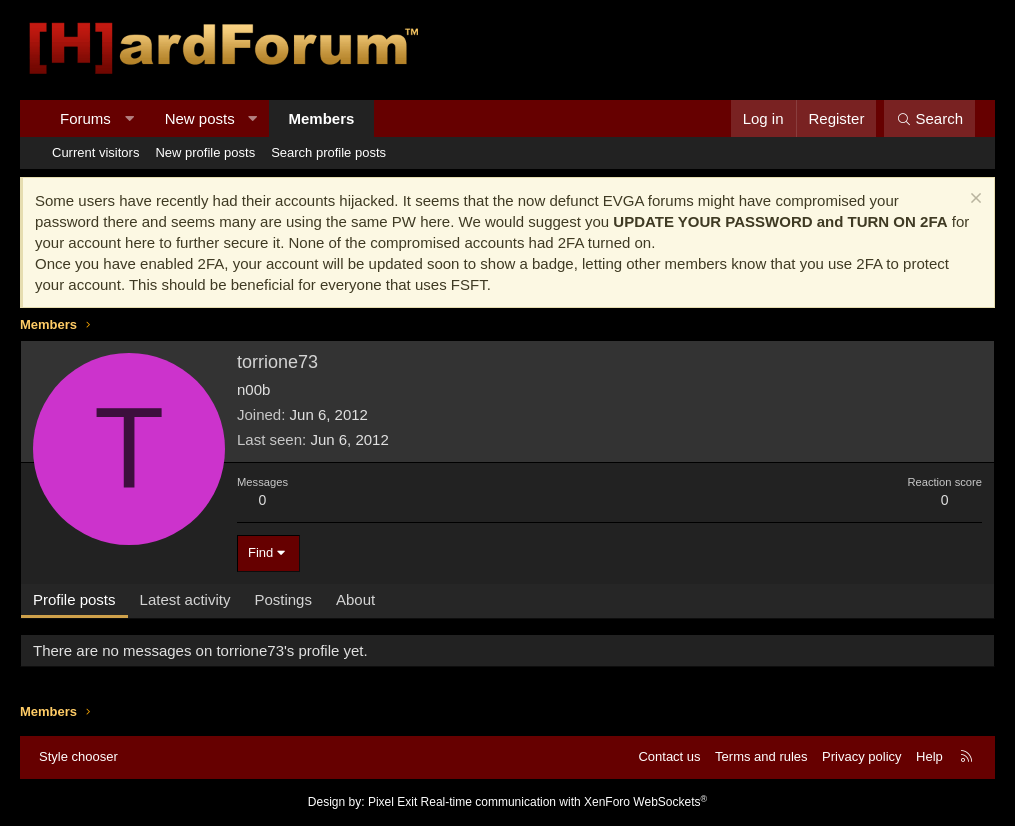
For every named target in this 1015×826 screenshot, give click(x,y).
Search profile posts (328, 152)
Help (929, 756)
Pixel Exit (392, 802)
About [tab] (355, 599)
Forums (85, 118)
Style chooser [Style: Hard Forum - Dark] (78, 756)
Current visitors (95, 152)
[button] (128, 118)
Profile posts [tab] (74, 599)
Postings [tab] (283, 599)
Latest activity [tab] (185, 599)
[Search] (929, 118)
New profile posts (205, 152)
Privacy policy (861, 756)
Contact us (669, 756)
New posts (200, 118)
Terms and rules (761, 756)
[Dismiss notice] (973, 200)
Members (322, 118)
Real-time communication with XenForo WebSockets (564, 802)
